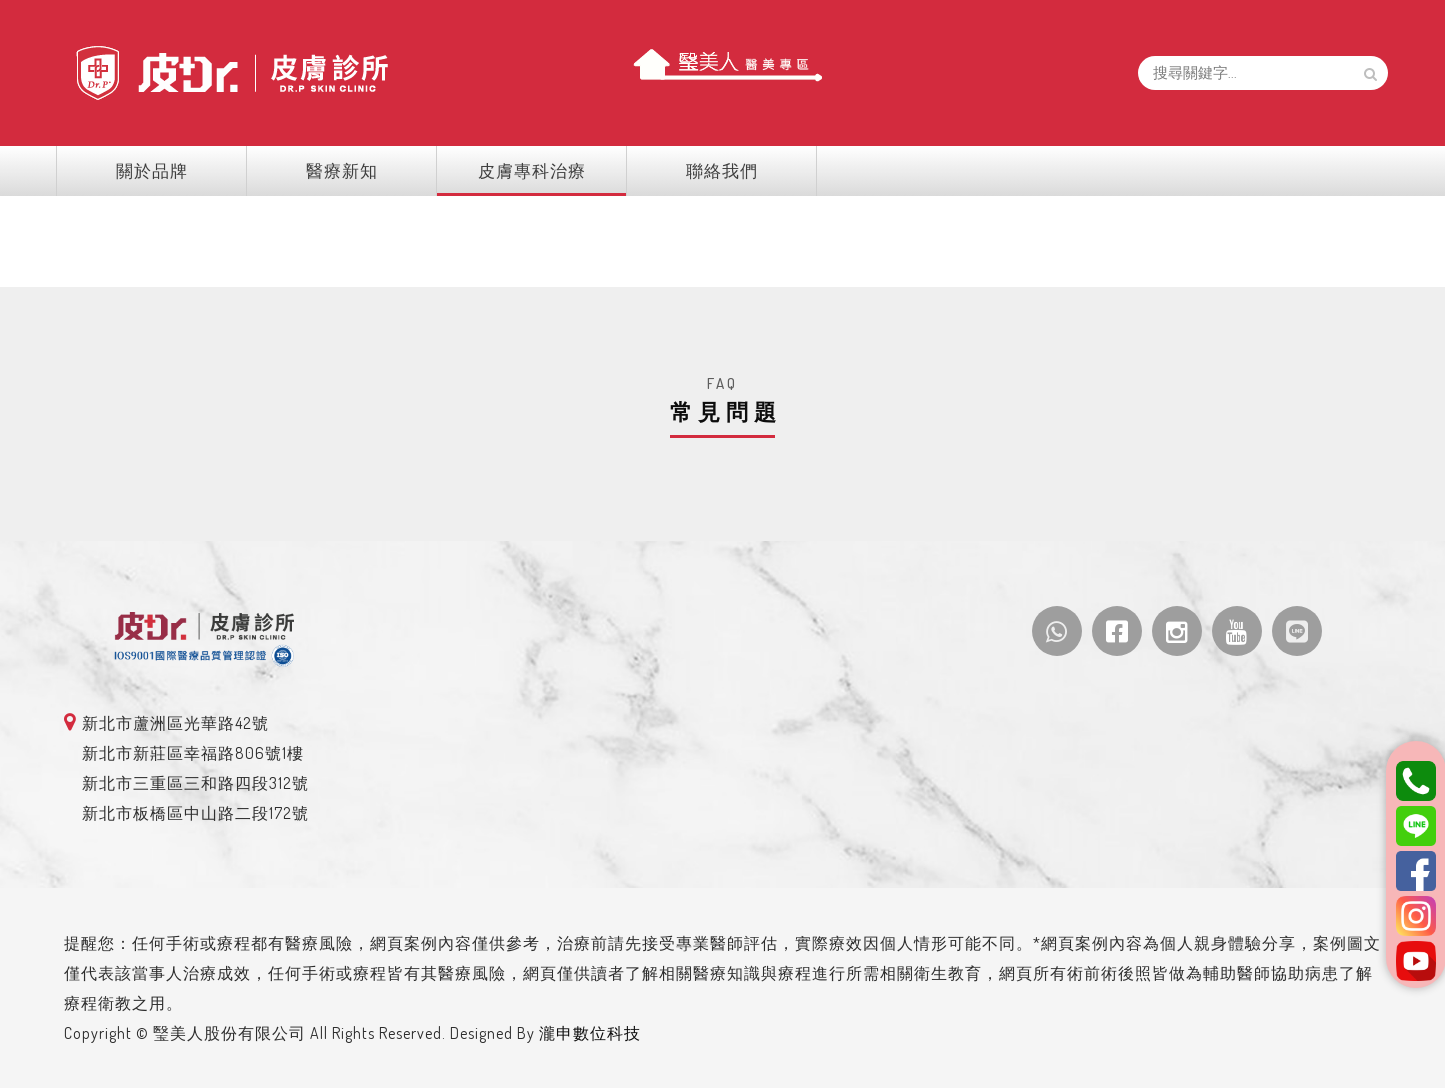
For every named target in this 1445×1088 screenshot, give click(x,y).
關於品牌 (178, 170)
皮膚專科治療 (541, 170)
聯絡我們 (722, 170)
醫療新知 (359, 170)
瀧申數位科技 (614, 1033)
